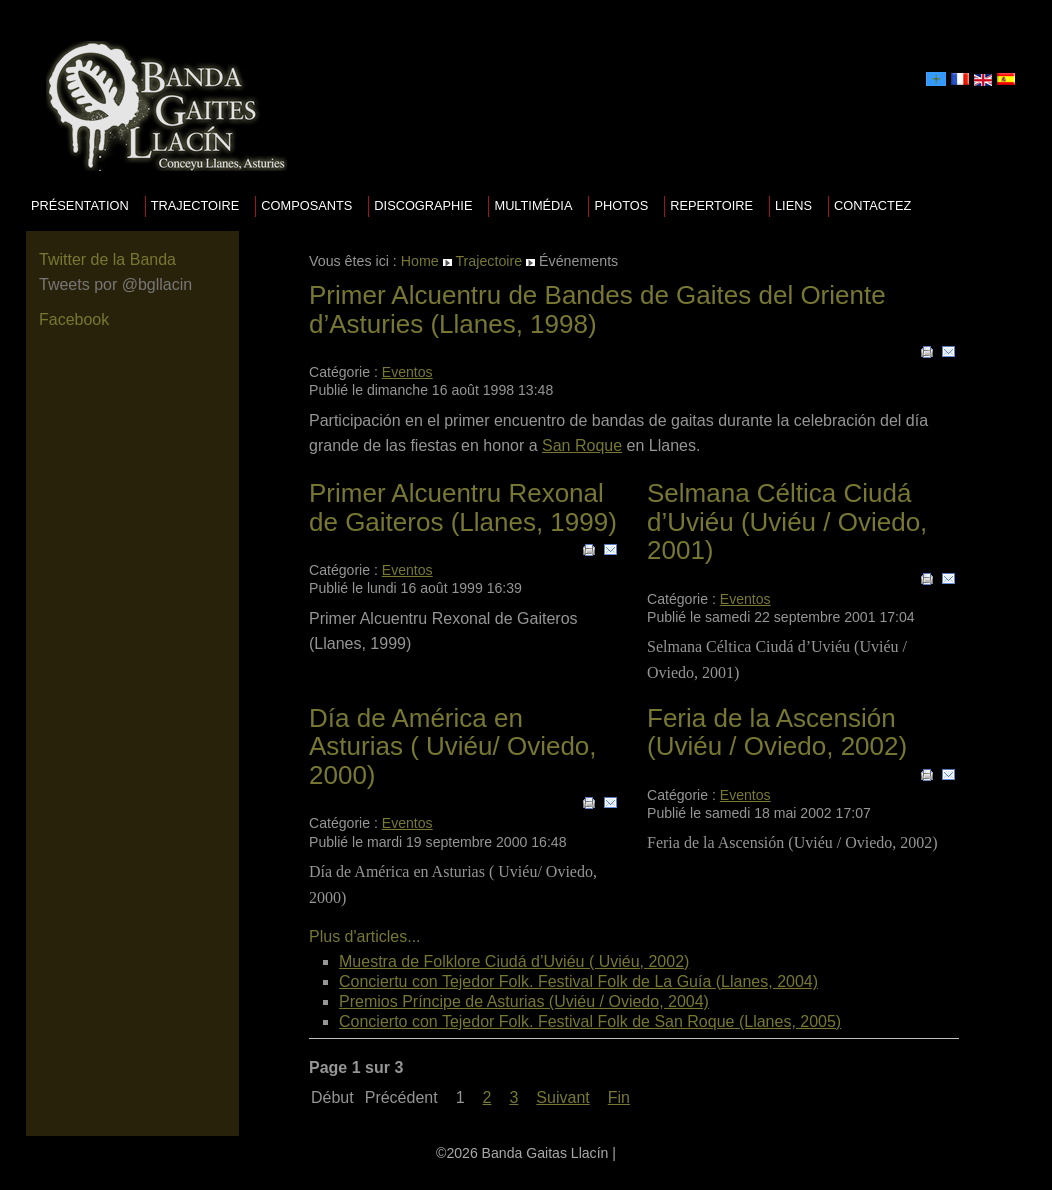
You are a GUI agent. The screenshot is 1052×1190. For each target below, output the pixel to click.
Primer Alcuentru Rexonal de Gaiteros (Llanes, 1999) (463, 507)
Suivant (562, 1097)
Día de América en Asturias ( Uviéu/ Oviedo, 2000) (453, 746)
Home (420, 261)
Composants (306, 205)
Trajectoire (195, 205)
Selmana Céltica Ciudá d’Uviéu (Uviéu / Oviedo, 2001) (787, 521)
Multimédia (533, 205)
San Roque (582, 445)
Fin (619, 1097)
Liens (793, 205)
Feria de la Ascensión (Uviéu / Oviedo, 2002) (777, 732)
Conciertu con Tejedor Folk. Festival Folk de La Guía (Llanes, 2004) (578, 981)
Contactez (872, 205)
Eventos (407, 372)
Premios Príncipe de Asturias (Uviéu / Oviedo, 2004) (524, 1001)
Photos (621, 205)
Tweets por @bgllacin (115, 284)
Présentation (80, 205)
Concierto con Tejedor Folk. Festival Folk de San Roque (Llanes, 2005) (590, 1021)
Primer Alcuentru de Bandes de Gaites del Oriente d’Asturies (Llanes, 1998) (597, 309)
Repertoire (711, 205)
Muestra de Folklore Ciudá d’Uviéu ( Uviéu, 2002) (514, 961)
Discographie (423, 205)
